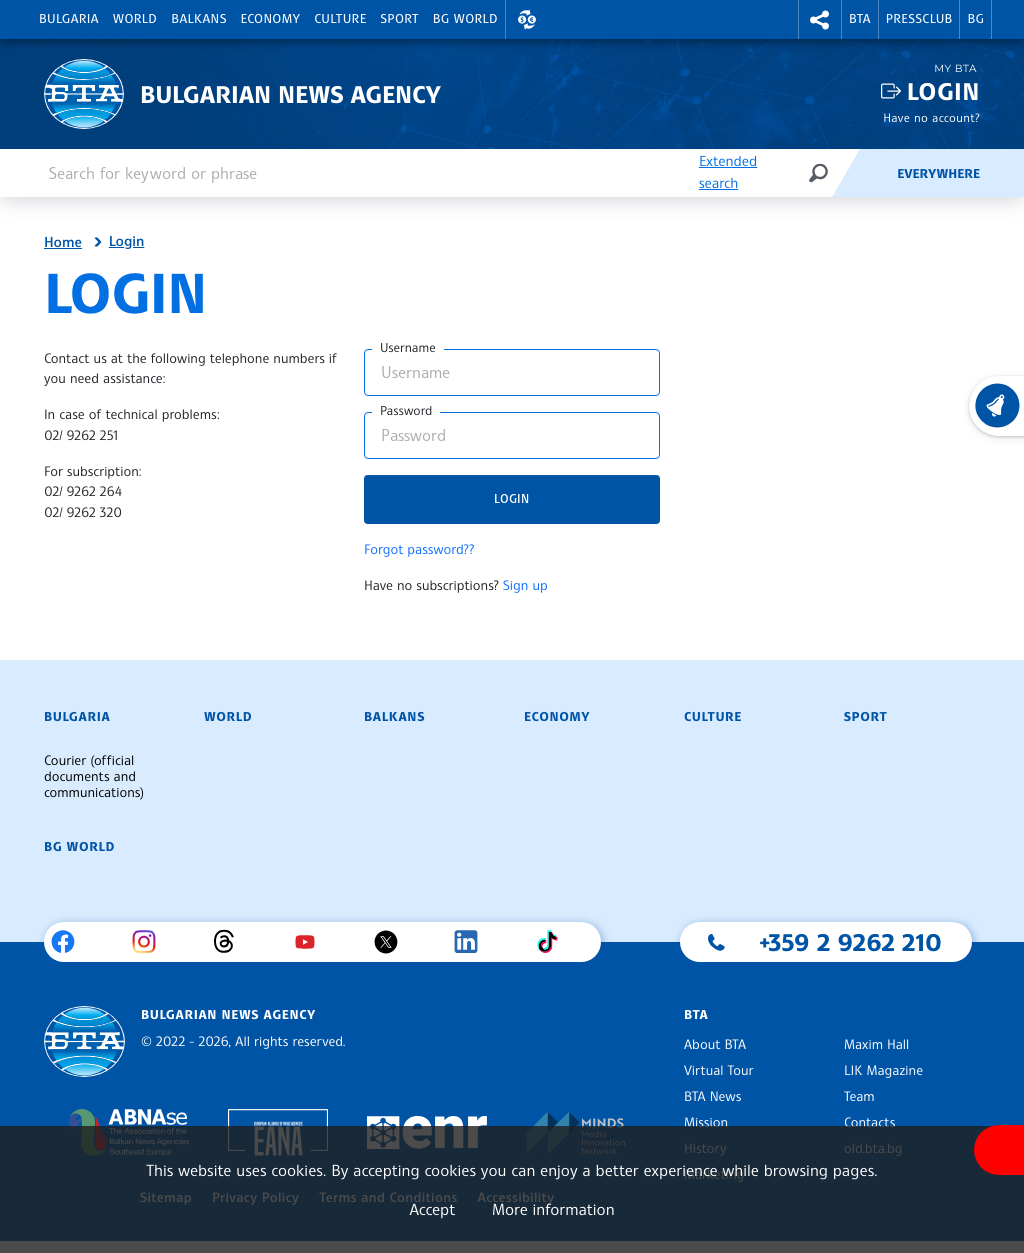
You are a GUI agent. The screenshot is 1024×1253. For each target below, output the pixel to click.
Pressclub (919, 19)
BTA (860, 19)
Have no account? (931, 117)
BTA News (712, 1097)
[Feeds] (864, 173)
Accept (432, 1209)
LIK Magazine (883, 1071)
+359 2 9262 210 (850, 942)
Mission (706, 1123)
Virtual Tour (719, 1071)
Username (408, 348)
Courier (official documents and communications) (94, 777)
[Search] (818, 172)
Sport (400, 19)
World (135, 19)
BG (975, 19)
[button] (527, 19)
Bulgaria (69, 19)
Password (406, 411)
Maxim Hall (876, 1045)
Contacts (869, 1123)
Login (943, 91)
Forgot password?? (419, 550)
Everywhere (938, 174)
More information (553, 1209)
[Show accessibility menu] (999, 1150)
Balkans (198, 19)
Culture (340, 19)
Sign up (525, 586)
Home (63, 243)
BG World (465, 19)
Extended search (728, 172)
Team (859, 1097)
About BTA (715, 1045)
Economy (271, 19)
